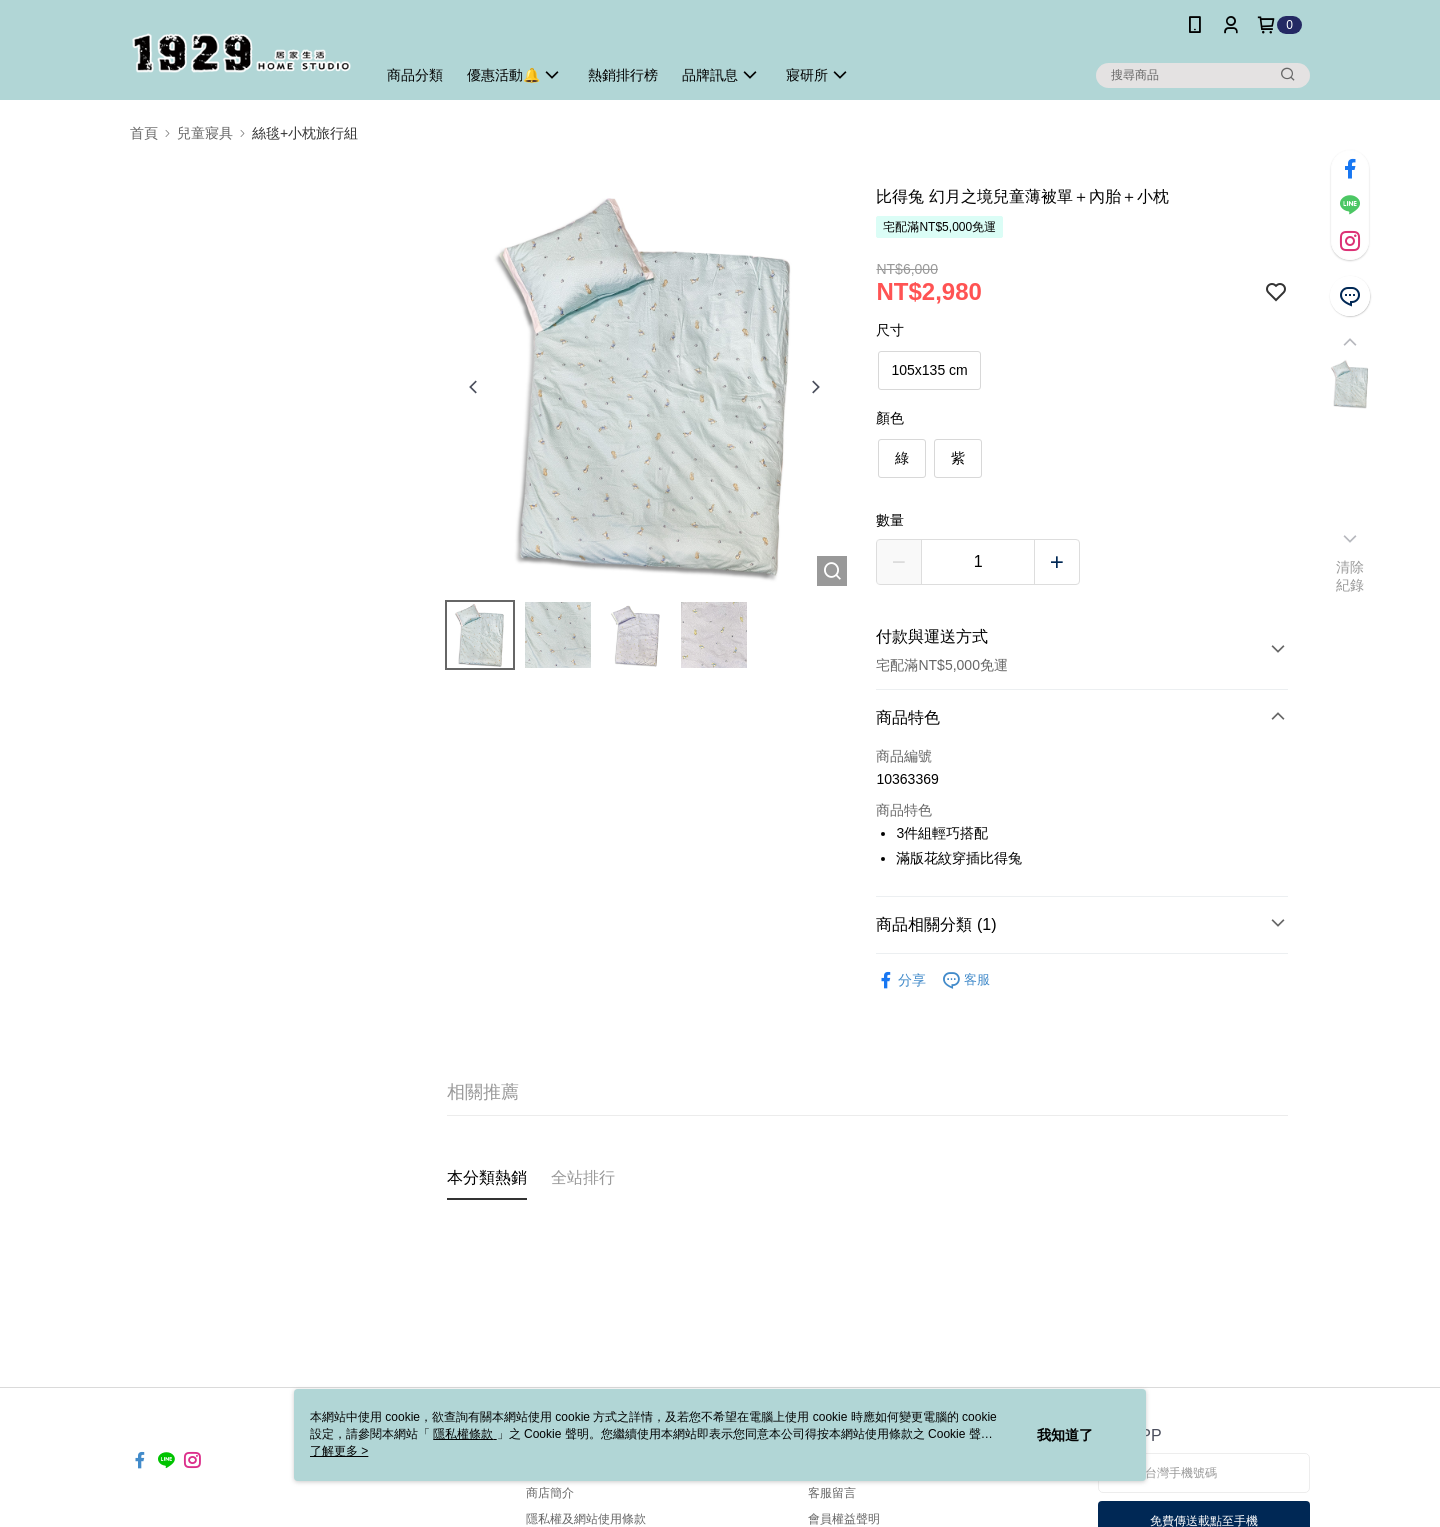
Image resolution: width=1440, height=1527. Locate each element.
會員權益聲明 (844, 1519)
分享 (901, 980)
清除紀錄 (1350, 576)
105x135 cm (929, 370)
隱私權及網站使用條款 (586, 1519)
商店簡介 (550, 1493)
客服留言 (832, 1493)
